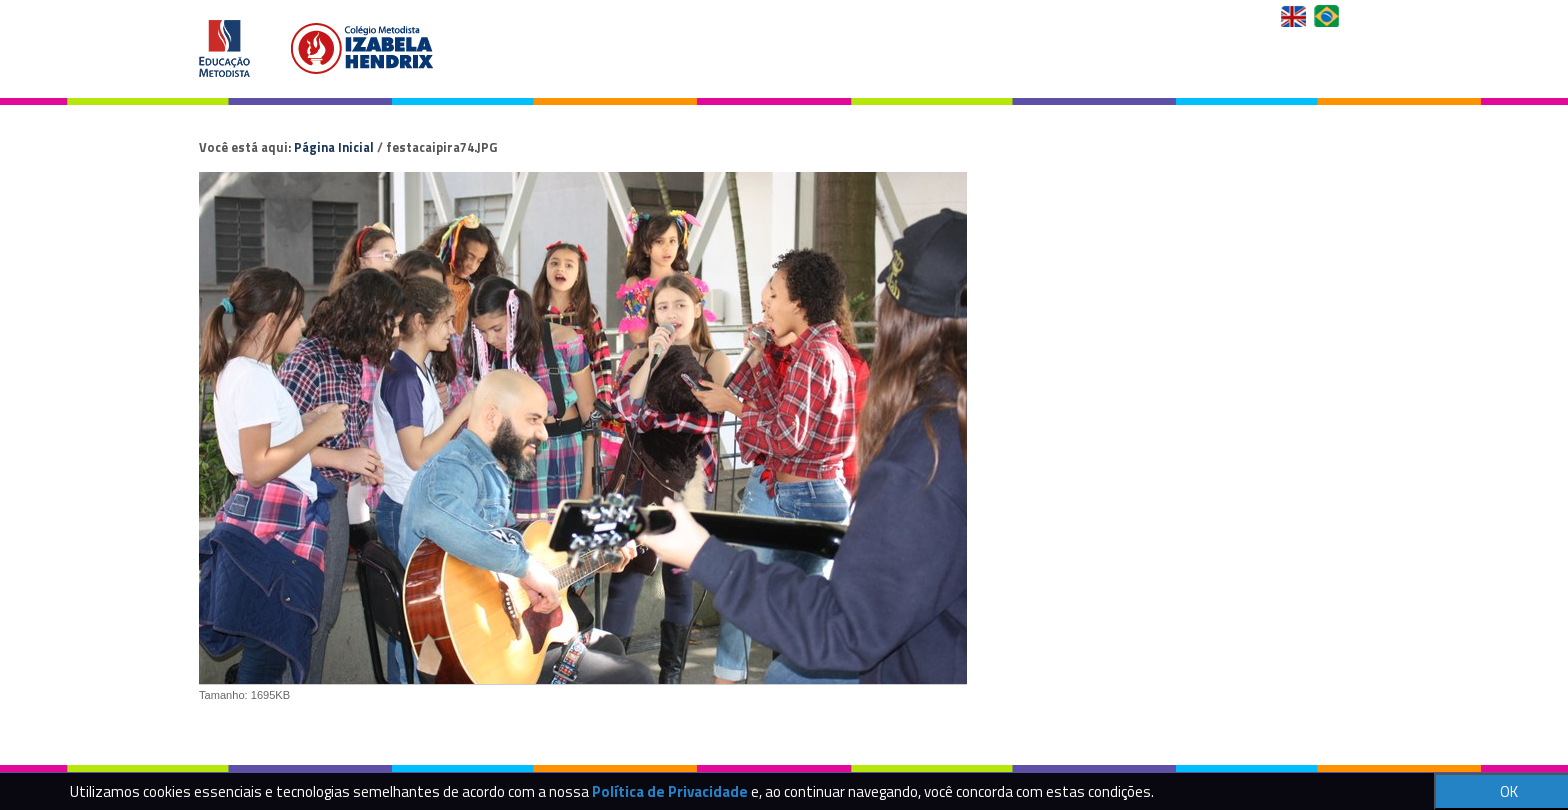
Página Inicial (334, 147)
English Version (1295, 16)
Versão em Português (1328, 16)
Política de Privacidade (670, 791)
